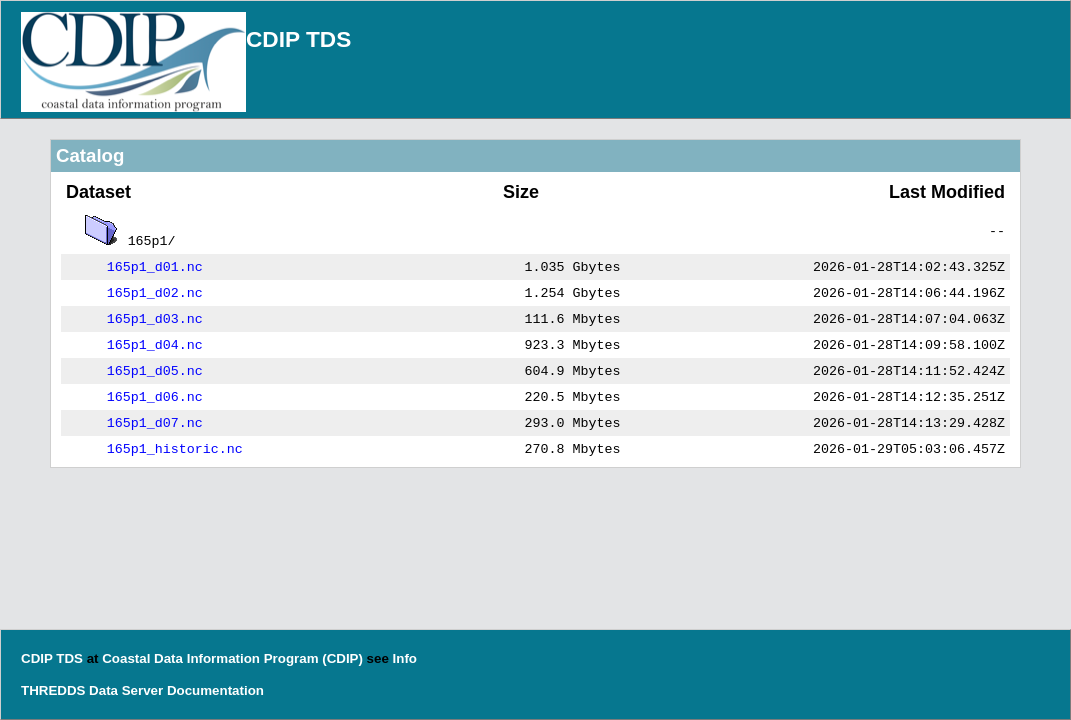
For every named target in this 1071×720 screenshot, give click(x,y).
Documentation (215, 690)
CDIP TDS (298, 39)
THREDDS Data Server (92, 690)
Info (405, 658)
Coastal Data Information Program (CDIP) (232, 658)
